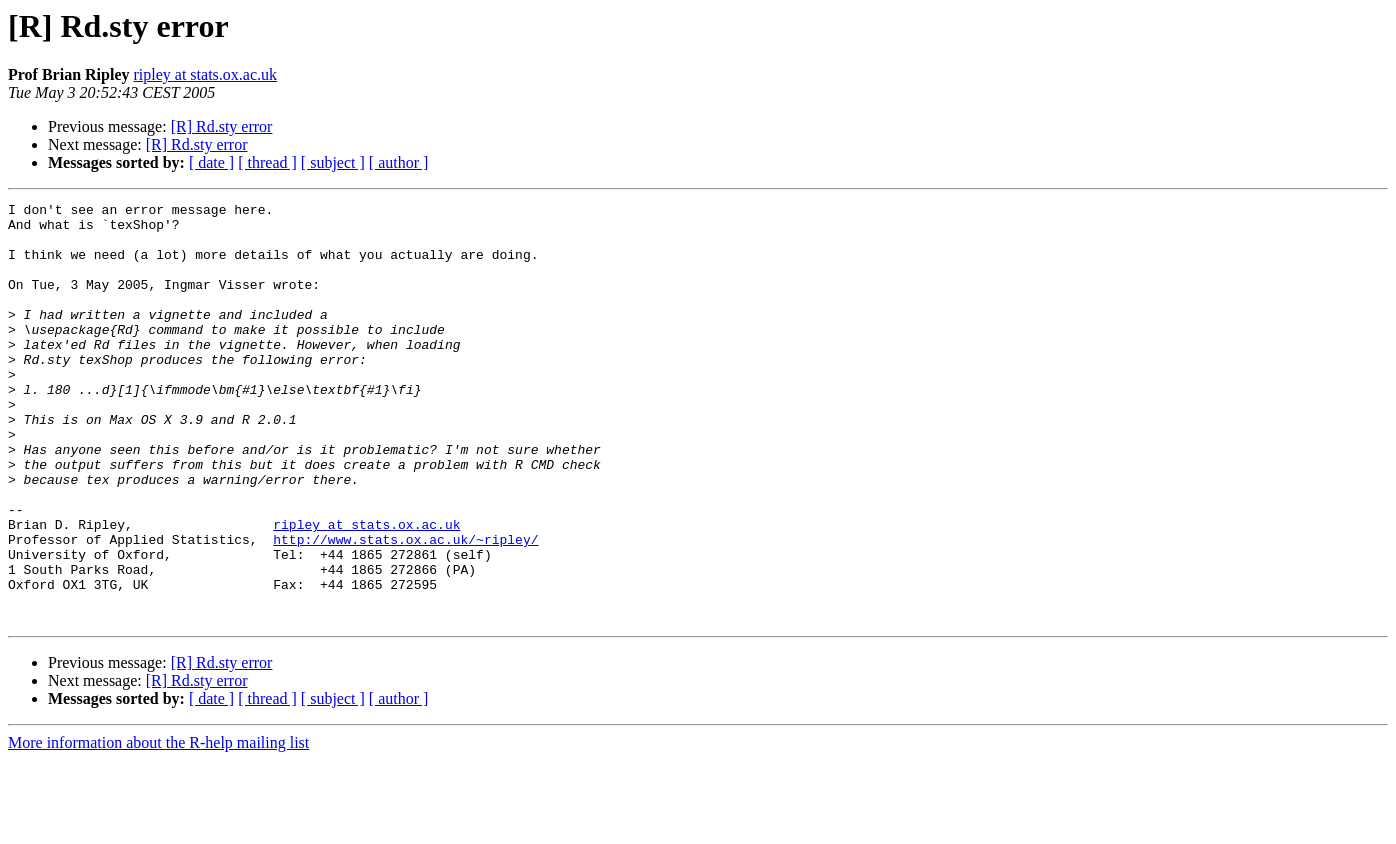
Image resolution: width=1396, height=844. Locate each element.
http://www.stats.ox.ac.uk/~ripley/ (405, 608)
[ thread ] (267, 162)
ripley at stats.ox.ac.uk (205, 74)
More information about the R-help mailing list (158, 826)
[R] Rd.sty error (222, 126)
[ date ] (211, 162)
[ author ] (399, 162)
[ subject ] (333, 162)
